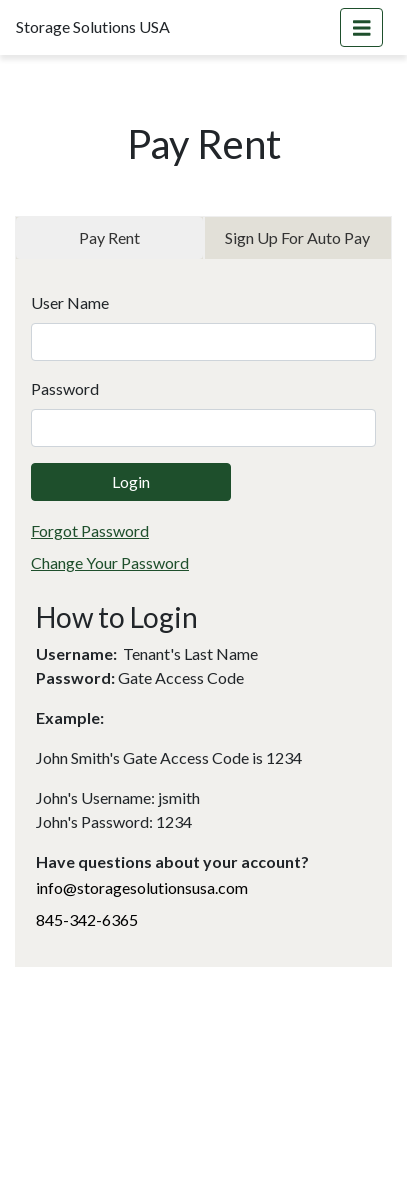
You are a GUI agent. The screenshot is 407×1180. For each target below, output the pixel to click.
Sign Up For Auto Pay (297, 237)
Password (65, 388)
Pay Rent (109, 237)
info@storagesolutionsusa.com (142, 887)
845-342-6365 (87, 919)
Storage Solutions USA (93, 26)
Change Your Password (110, 562)
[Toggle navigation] (362, 27)
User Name (70, 302)
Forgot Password (90, 530)
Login (131, 481)
